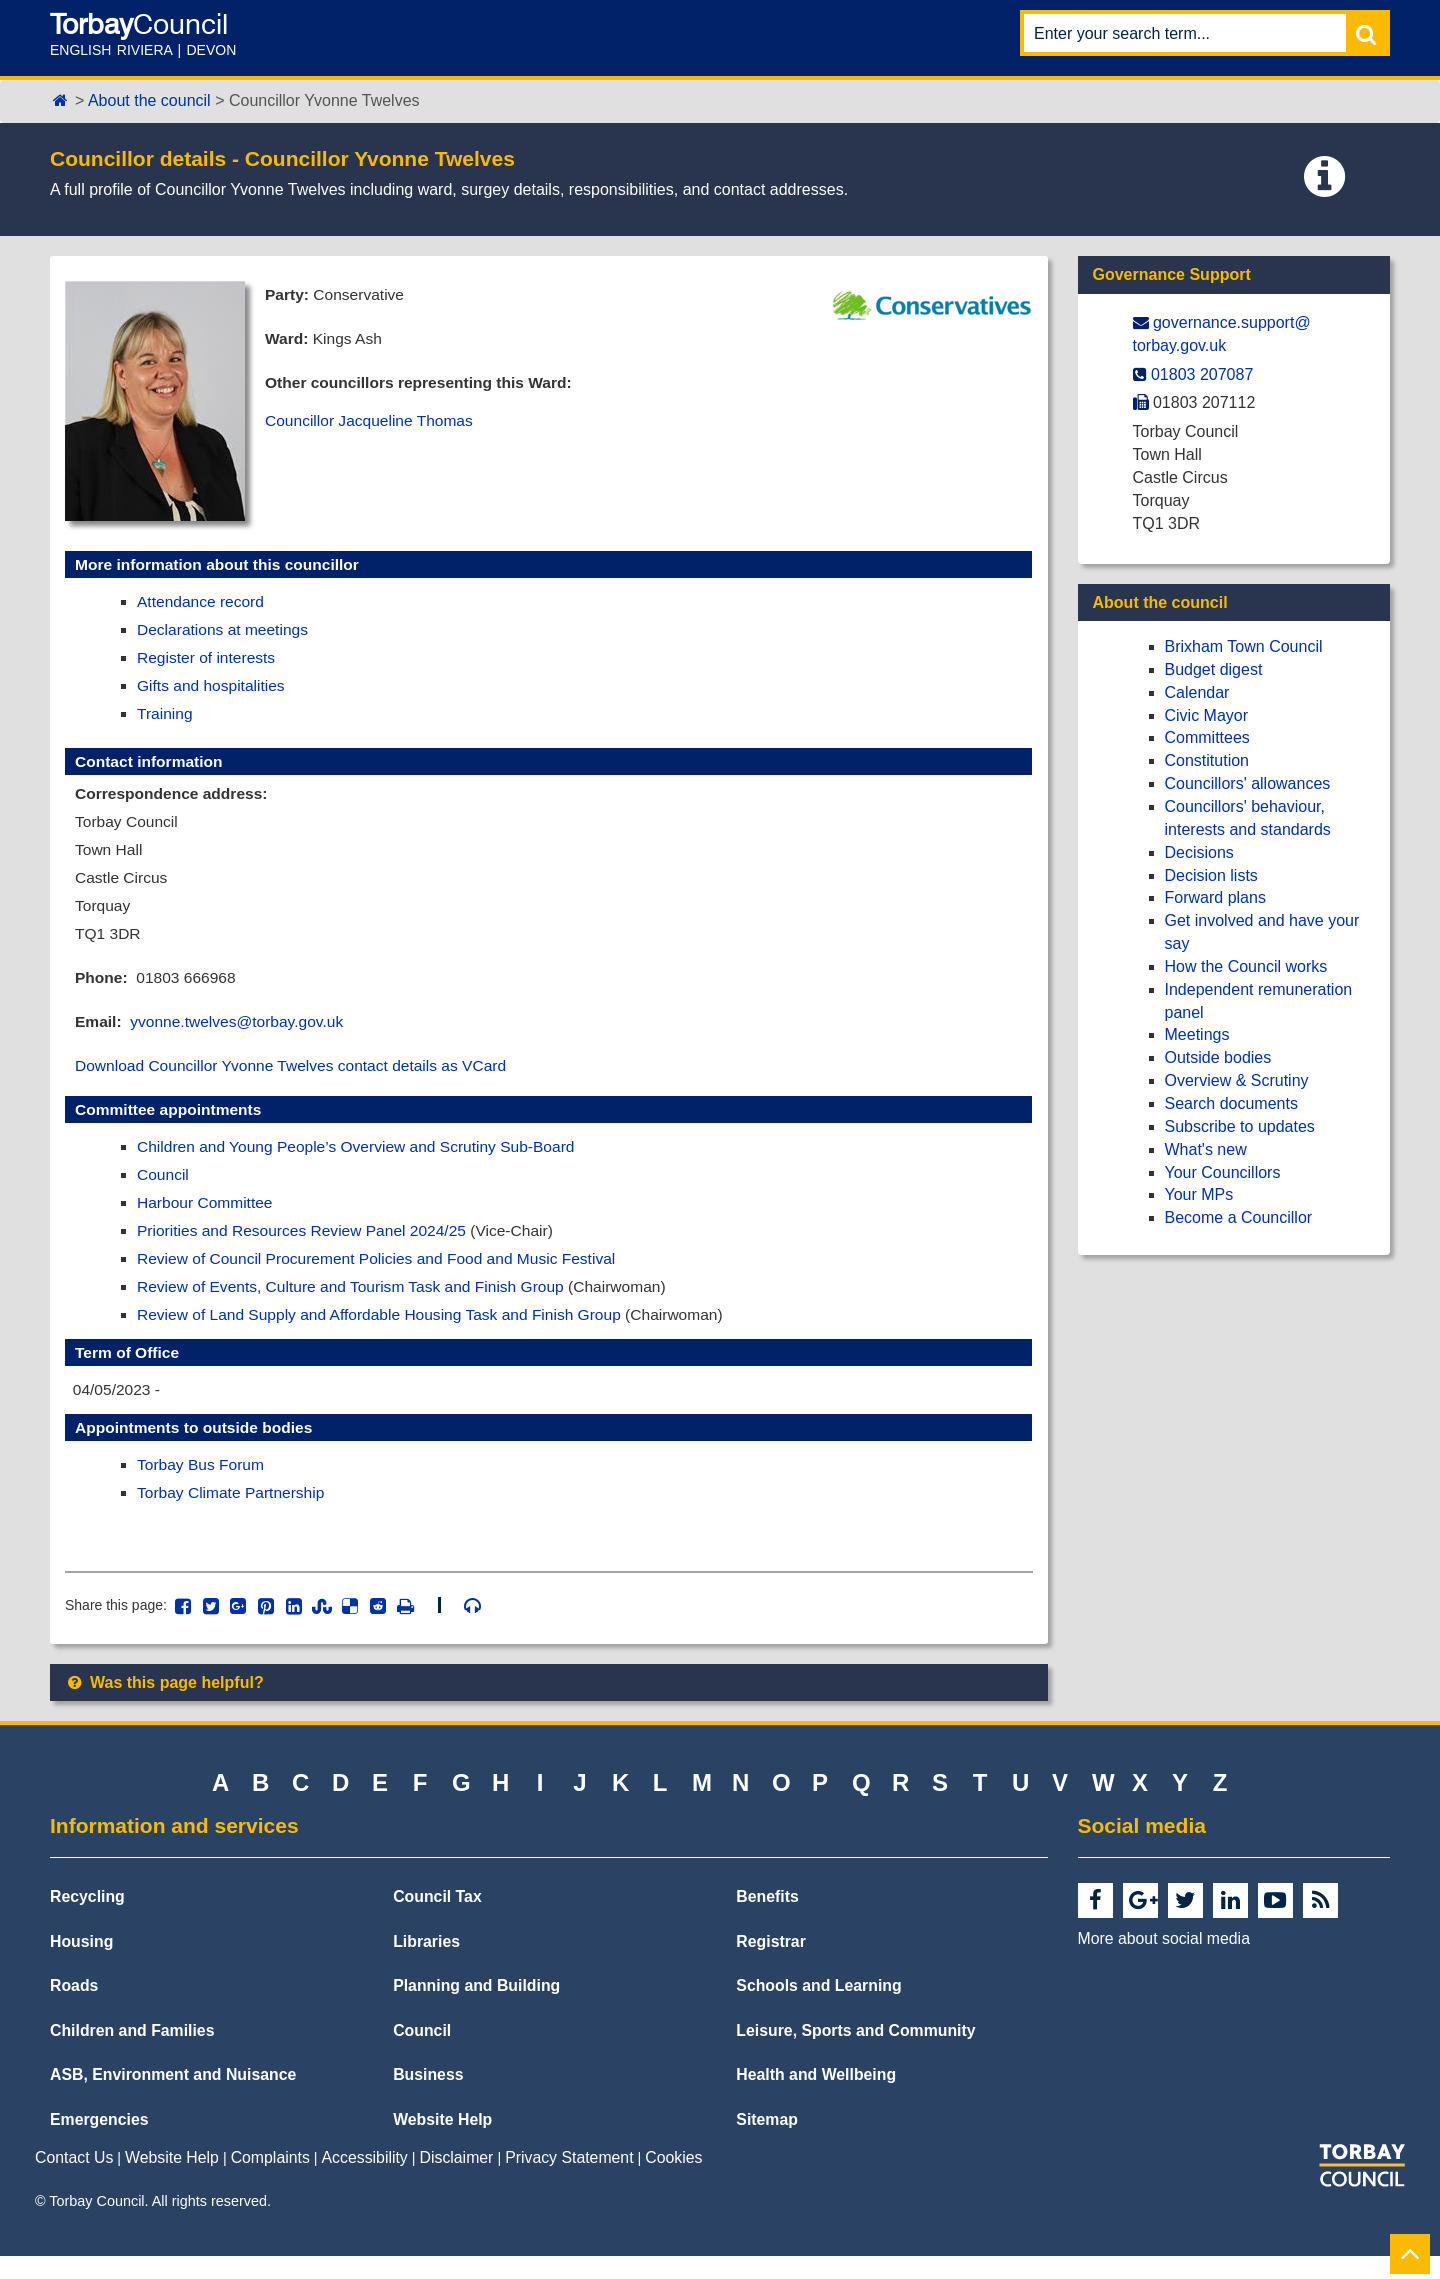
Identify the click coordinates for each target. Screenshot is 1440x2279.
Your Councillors (1223, 1172)
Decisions (1199, 852)
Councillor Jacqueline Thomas (372, 423)
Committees (1207, 737)
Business (428, 2098)
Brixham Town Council (1244, 646)
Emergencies (99, 2142)
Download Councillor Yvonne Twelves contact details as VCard (297, 1077)
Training (165, 717)
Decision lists (1211, 875)
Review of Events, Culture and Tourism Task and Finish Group (357, 1303)
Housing (81, 1964)
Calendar (1197, 692)
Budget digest (1214, 669)
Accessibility (365, 2181)
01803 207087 (1202, 374)
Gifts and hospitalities (213, 688)
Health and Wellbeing (816, 2098)
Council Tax (437, 1920)
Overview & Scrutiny (1237, 1080)
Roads (74, 2009)
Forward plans (1215, 897)
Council (163, 1188)
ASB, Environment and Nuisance (173, 2098)
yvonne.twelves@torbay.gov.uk (241, 1032)
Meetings (1197, 1034)
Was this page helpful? (164, 1705)
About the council (149, 100)
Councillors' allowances (1248, 783)
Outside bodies (1218, 1057)
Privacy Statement (569, 2181)
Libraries (426, 1964)
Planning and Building (476, 2009)
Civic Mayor (1207, 715)
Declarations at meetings (225, 631)
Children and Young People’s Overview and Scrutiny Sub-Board (362, 1159)
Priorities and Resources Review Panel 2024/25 (306, 1246)
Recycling (87, 1920)
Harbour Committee (207, 1217)
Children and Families (132, 2053)
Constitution (1207, 760)
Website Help (442, 2142)
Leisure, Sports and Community (855, 2053)
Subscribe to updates (1240, 1126)
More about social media (1164, 1962)
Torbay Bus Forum (202, 1485)
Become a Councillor (1239, 1217)
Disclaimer (457, 2181)
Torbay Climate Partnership (233, 1514)
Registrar (771, 1964)
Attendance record (202, 602)
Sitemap (767, 2142)
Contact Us (74, 2181)
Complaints (270, 2181)
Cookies (673, 2181)
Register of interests (208, 660)
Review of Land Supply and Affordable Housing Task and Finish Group (386, 1332)
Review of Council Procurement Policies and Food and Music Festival (383, 1274)
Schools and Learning (818, 2009)
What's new (1206, 1149)
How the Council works (1246, 966)
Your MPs (1199, 1194)
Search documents (1231, 1103)
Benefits (767, 1920)
